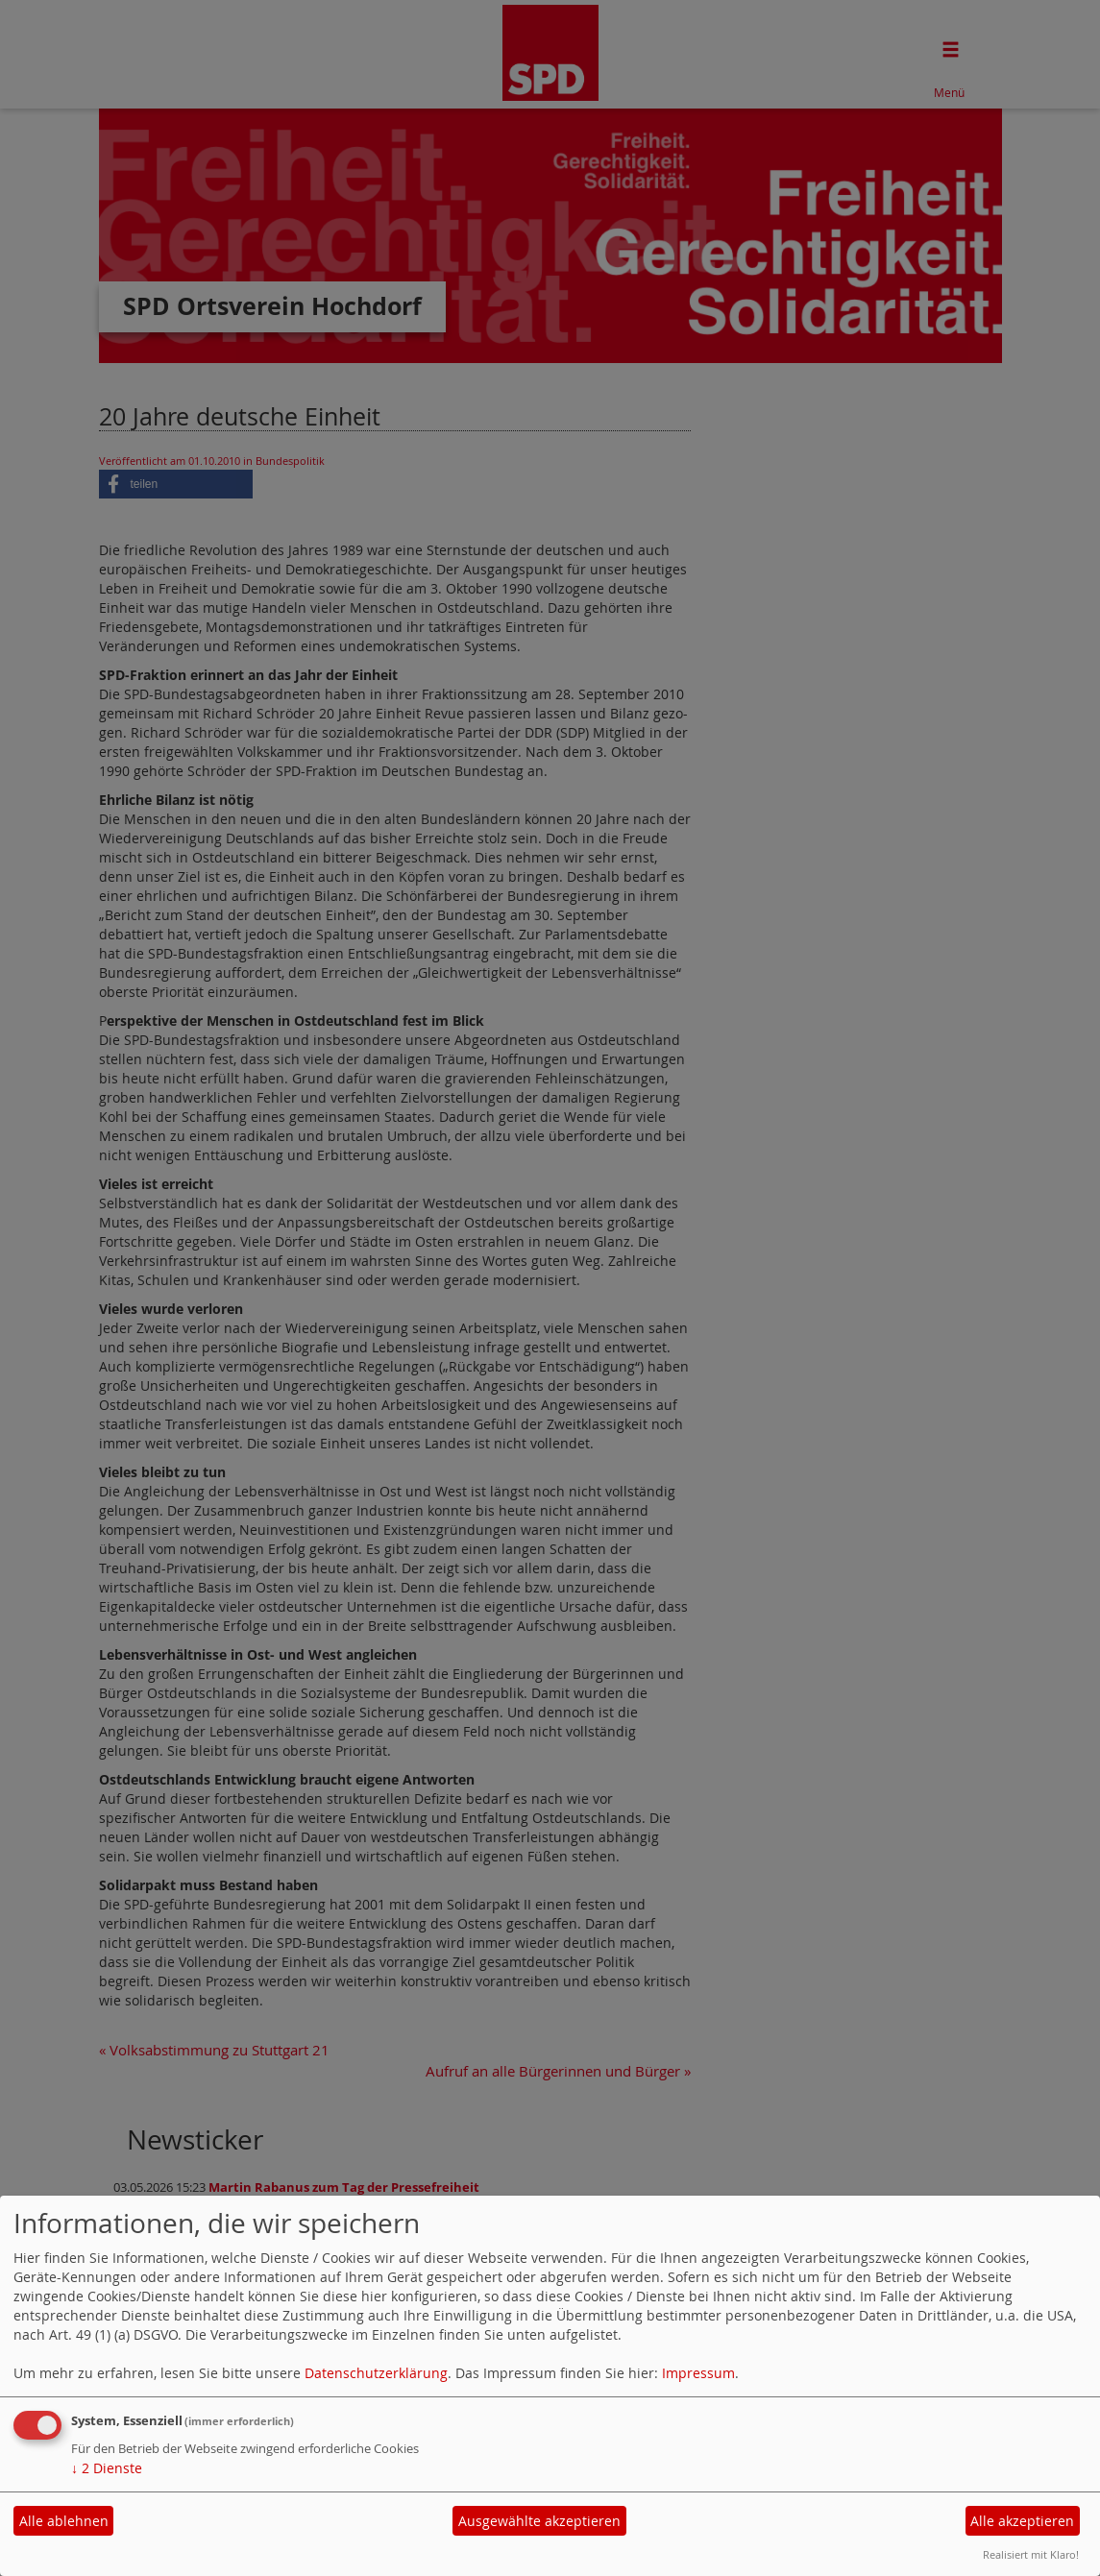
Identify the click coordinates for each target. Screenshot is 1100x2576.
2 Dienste (106, 2468)
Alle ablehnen (64, 2521)
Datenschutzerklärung (376, 2373)
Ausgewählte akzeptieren (539, 2521)
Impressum (698, 2373)
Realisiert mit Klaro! (1031, 2554)
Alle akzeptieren (1022, 2521)
